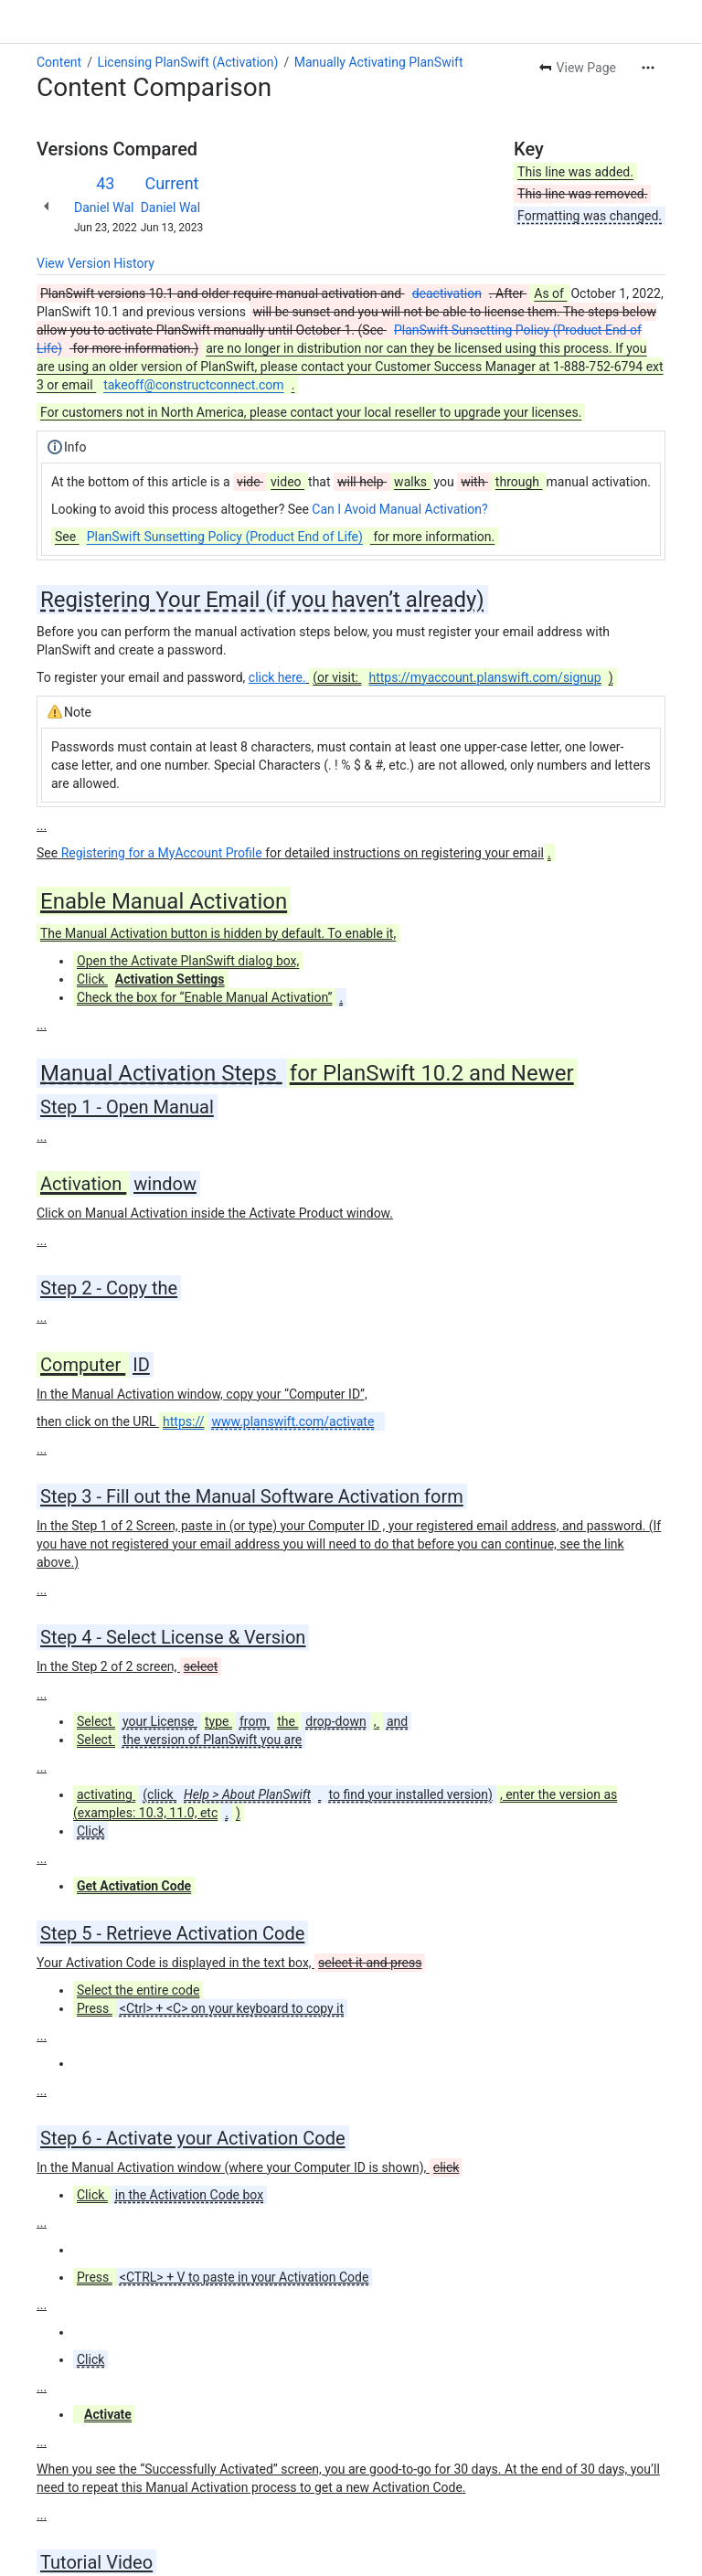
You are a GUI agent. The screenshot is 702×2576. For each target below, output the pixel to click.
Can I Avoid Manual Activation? (399, 509)
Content (59, 62)
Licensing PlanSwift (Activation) (187, 62)
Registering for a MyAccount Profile (161, 853)
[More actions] (648, 67)
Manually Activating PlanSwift (378, 62)
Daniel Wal (103, 207)
